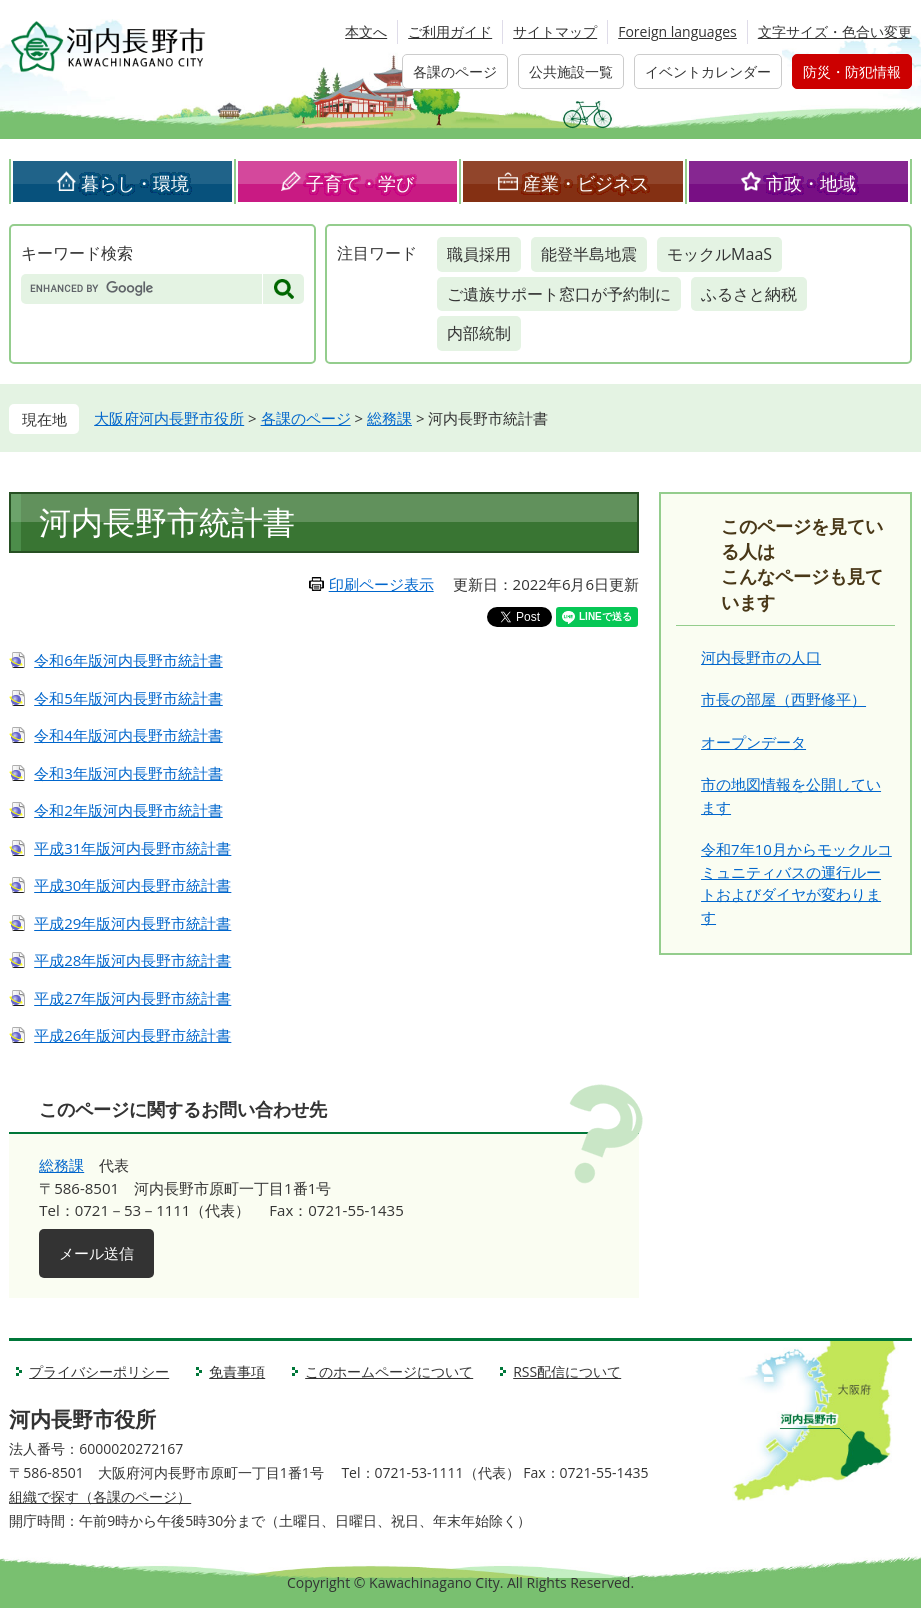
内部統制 (479, 333)
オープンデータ (753, 742)
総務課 (389, 418)
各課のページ (455, 71)
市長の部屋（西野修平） (783, 699)
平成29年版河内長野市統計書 (132, 923)
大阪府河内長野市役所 (169, 418)
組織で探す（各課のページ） (100, 1496)
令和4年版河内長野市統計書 (128, 735)
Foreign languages (677, 31)
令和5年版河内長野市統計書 (128, 698)
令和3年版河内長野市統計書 (128, 773)
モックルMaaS (719, 254)
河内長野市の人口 (761, 657)
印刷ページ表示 (381, 584)
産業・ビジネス (586, 183)
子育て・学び (360, 183)
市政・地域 (811, 183)
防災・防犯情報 (852, 71)
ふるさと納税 (749, 294)
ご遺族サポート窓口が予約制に (559, 294)
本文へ (366, 31)
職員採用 (479, 254)
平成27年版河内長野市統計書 (132, 998)
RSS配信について (567, 1371)
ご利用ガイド (450, 31)
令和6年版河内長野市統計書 (128, 660)
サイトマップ (555, 31)
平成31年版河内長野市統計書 (132, 848)
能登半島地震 (589, 254)
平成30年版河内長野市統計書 (132, 885)
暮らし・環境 (135, 183)
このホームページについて (389, 1371)
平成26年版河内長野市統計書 (132, 1035)
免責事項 (237, 1371)
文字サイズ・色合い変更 (835, 31)
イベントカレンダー (708, 71)
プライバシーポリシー (99, 1371)
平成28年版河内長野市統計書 (132, 960)
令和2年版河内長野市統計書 (128, 810)
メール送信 (96, 1253)
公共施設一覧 (571, 71)
